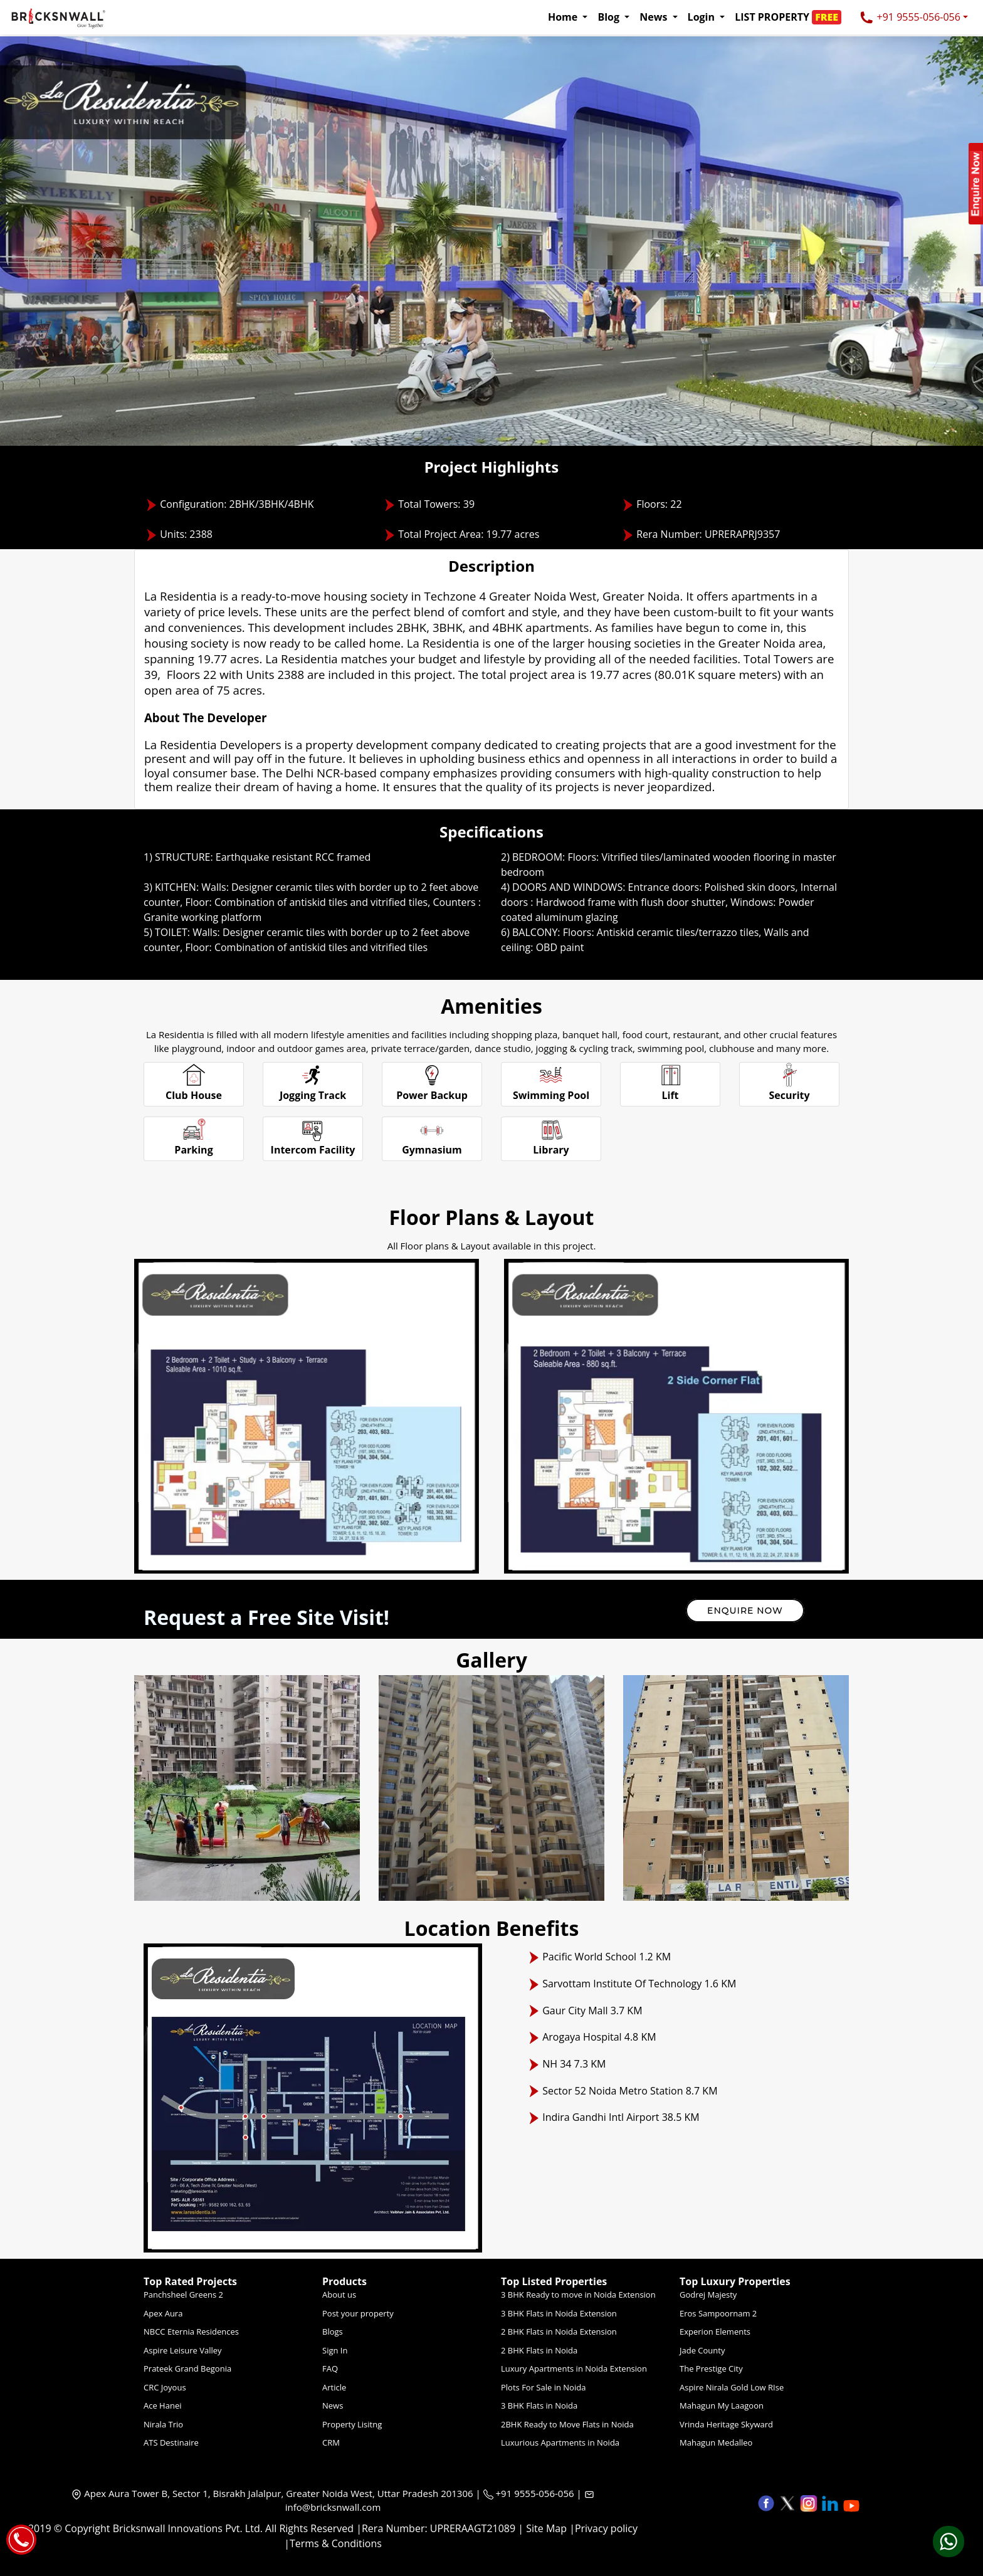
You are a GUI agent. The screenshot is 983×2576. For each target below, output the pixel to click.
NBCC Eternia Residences (191, 2331)
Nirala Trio (163, 2424)
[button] (792, 16)
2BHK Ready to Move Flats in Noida (567, 2424)
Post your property (358, 2313)
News (332, 2405)
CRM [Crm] (331, 2442)
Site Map (546, 2528)
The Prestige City (711, 2368)
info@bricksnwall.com (333, 2507)
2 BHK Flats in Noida (539, 2350)
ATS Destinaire (171, 2442)
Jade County (702, 2350)
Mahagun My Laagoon (722, 2405)
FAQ (330, 2368)
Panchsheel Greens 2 (183, 2294)
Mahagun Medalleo (716, 2442)
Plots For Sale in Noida (543, 2387)
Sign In (334, 2350)
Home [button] (564, 17)
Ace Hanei (163, 2405)
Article (334, 2387)
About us (339, 2294)
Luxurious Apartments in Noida (560, 2442)
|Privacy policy (603, 2528)
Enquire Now (745, 1610)
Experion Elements (715, 2331)
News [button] (654, 17)
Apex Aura (163, 2313)
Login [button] (703, 17)
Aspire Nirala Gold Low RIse (732, 2387)
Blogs (332, 2331)
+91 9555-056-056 (909, 18)
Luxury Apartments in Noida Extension (574, 2368)
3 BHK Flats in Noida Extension (559, 2313)
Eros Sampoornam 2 (718, 2313)
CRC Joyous (165, 2387)
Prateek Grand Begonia (187, 2368)
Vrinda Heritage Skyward (726, 2424)
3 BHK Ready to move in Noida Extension (578, 2294)
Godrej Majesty (708, 2294)
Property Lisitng (352, 2424)
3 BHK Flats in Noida (539, 2405)
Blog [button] (609, 17)
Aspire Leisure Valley (183, 2350)
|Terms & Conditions (333, 2543)
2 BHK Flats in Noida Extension (559, 2331)
